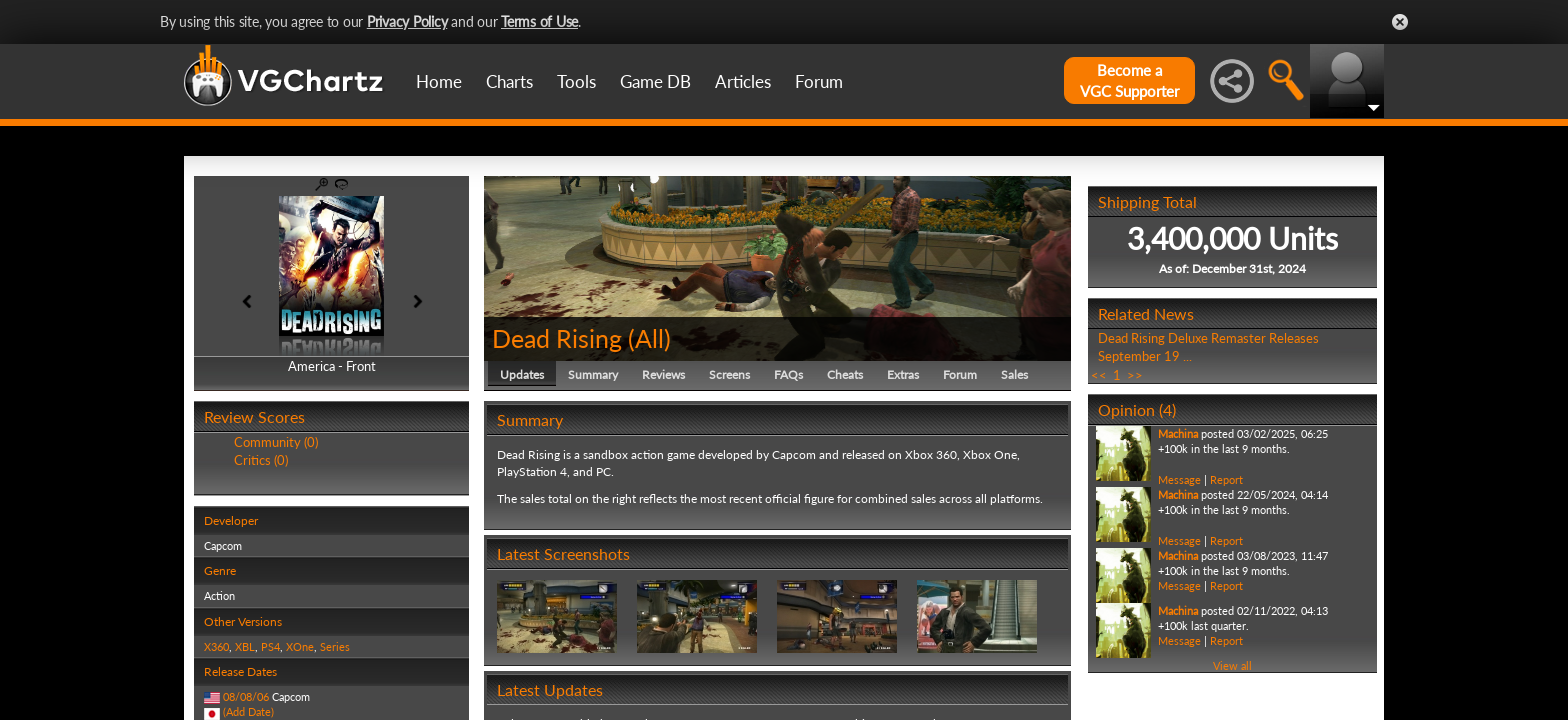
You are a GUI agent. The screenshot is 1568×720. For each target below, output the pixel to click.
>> (1135, 375)
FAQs (788, 374)
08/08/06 (246, 696)
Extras (903, 374)
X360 (216, 646)
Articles (743, 81)
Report (1226, 479)
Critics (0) (261, 460)
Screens (729, 374)
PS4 (270, 646)
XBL (245, 646)
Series (335, 646)
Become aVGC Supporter (1129, 80)
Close (1400, 22)
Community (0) (276, 442)
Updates (522, 374)
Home (439, 81)
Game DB (655, 81)
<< (1099, 375)
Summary (593, 374)
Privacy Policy (407, 21)
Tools (576, 81)
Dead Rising (557, 338)
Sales (1014, 374)
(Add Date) (248, 711)
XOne (300, 646)
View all (1232, 665)
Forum (819, 81)
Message (1179, 479)
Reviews (663, 374)
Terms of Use (539, 21)
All (649, 338)
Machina (1178, 433)
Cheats (845, 374)
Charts (509, 81)
